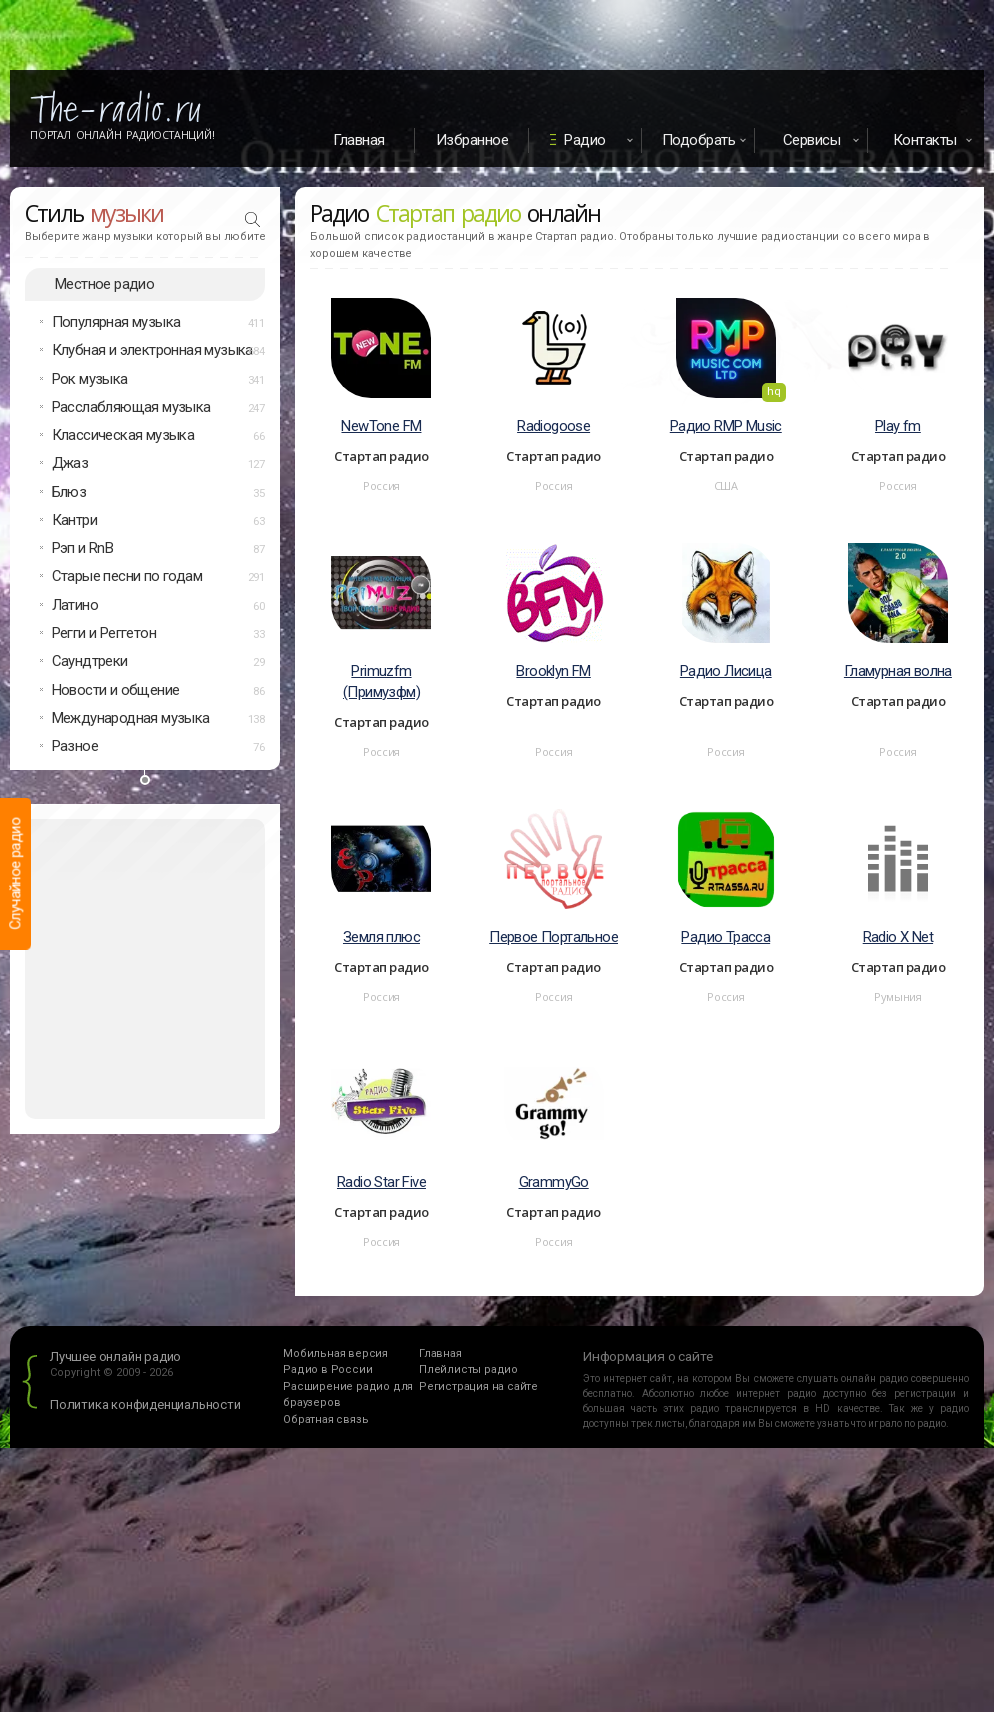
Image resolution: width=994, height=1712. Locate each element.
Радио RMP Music (726, 426)
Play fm (898, 426)
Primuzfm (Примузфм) (381, 681)
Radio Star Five (381, 1182)
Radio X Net (898, 937)
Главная (359, 140)
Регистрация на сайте (478, 1386)
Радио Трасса (725, 937)
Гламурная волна (898, 671)
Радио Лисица (726, 671)
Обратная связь (325, 1419)
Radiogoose (553, 426)
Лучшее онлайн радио (115, 1356)
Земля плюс (381, 937)
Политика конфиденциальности (145, 1404)
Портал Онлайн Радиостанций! (122, 135)
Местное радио (104, 284)
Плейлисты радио (468, 1369)
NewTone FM (381, 426)
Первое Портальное (553, 937)
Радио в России (327, 1369)
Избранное (472, 140)
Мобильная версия (335, 1353)
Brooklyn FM (553, 671)
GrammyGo (554, 1182)
